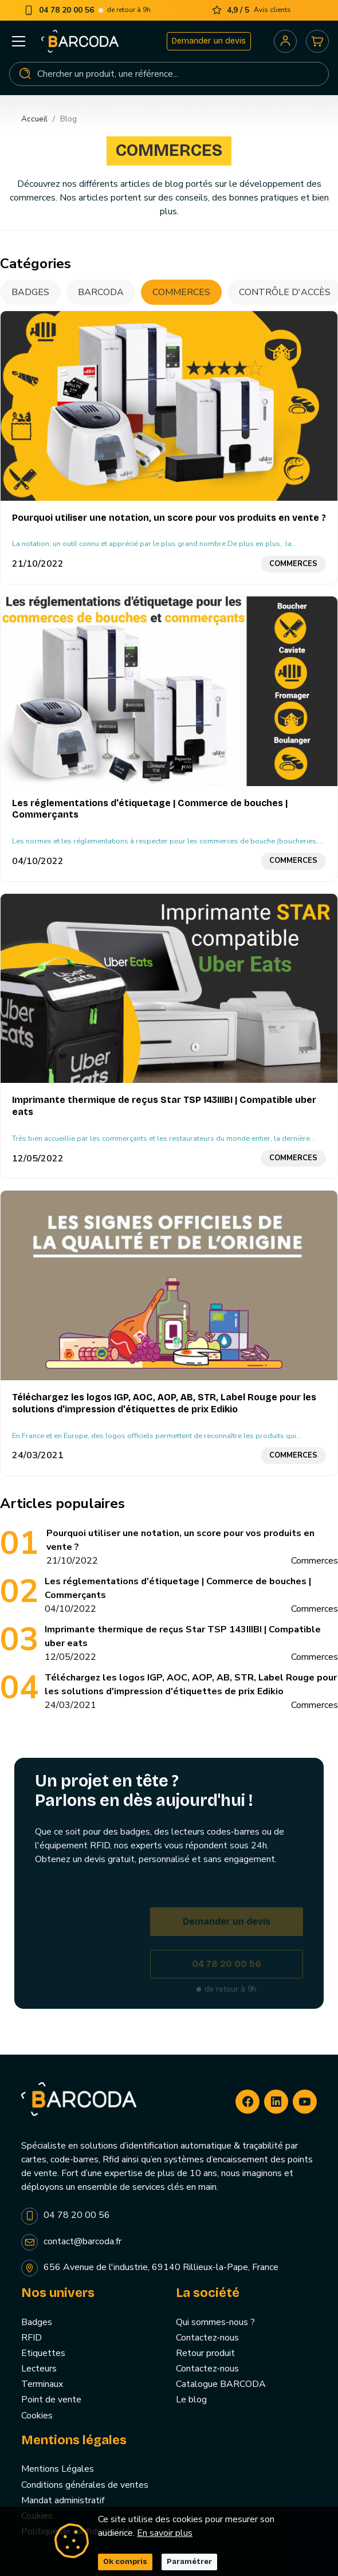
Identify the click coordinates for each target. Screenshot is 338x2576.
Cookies (37, 2415)
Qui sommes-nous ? (215, 2322)
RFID (31, 2337)
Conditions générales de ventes (84, 2485)
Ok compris (125, 2561)
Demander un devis (209, 41)
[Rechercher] (169, 74)
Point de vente (51, 2399)
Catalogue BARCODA (221, 2384)
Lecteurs (39, 2368)
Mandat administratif (62, 2500)
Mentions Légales (57, 2469)
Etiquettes (43, 2353)
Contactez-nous (207, 2337)
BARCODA (101, 292)
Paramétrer (189, 2561)
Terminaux (42, 2384)
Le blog (191, 2399)
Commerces (181, 292)
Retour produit (205, 2353)
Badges (30, 292)
